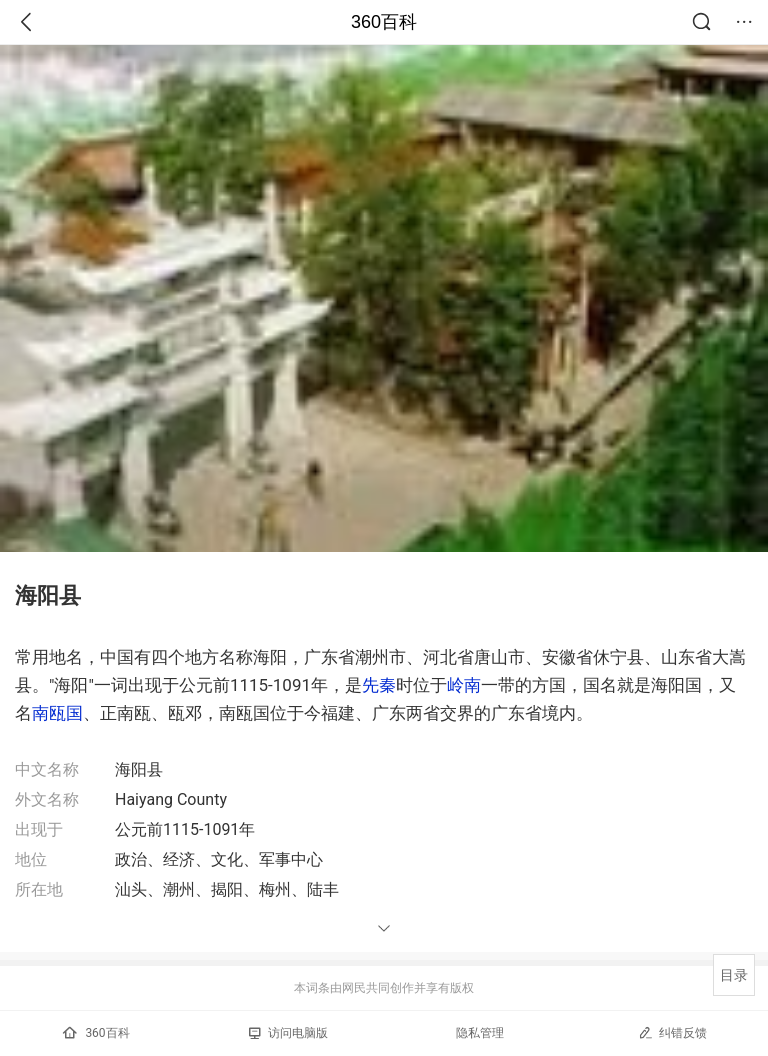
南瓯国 (57, 713)
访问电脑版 (288, 1033)
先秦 (379, 685)
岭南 (464, 685)
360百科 (384, 22)
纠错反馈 (672, 1032)
